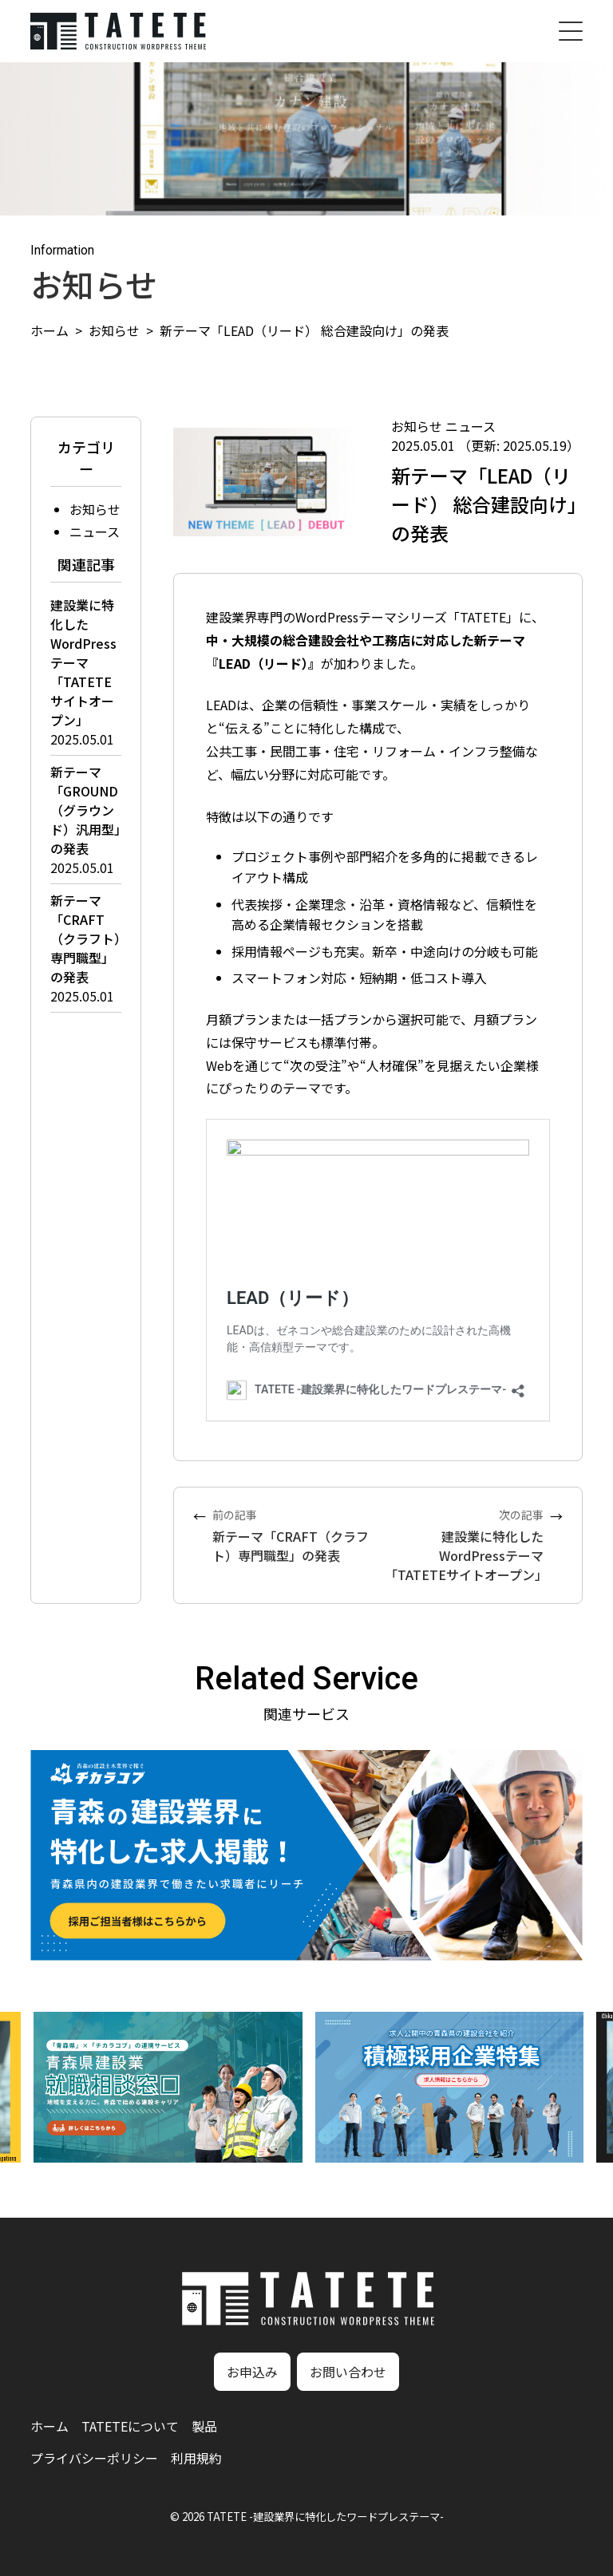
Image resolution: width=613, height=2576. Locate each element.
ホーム (49, 330)
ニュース (94, 531)
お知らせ (114, 330)
